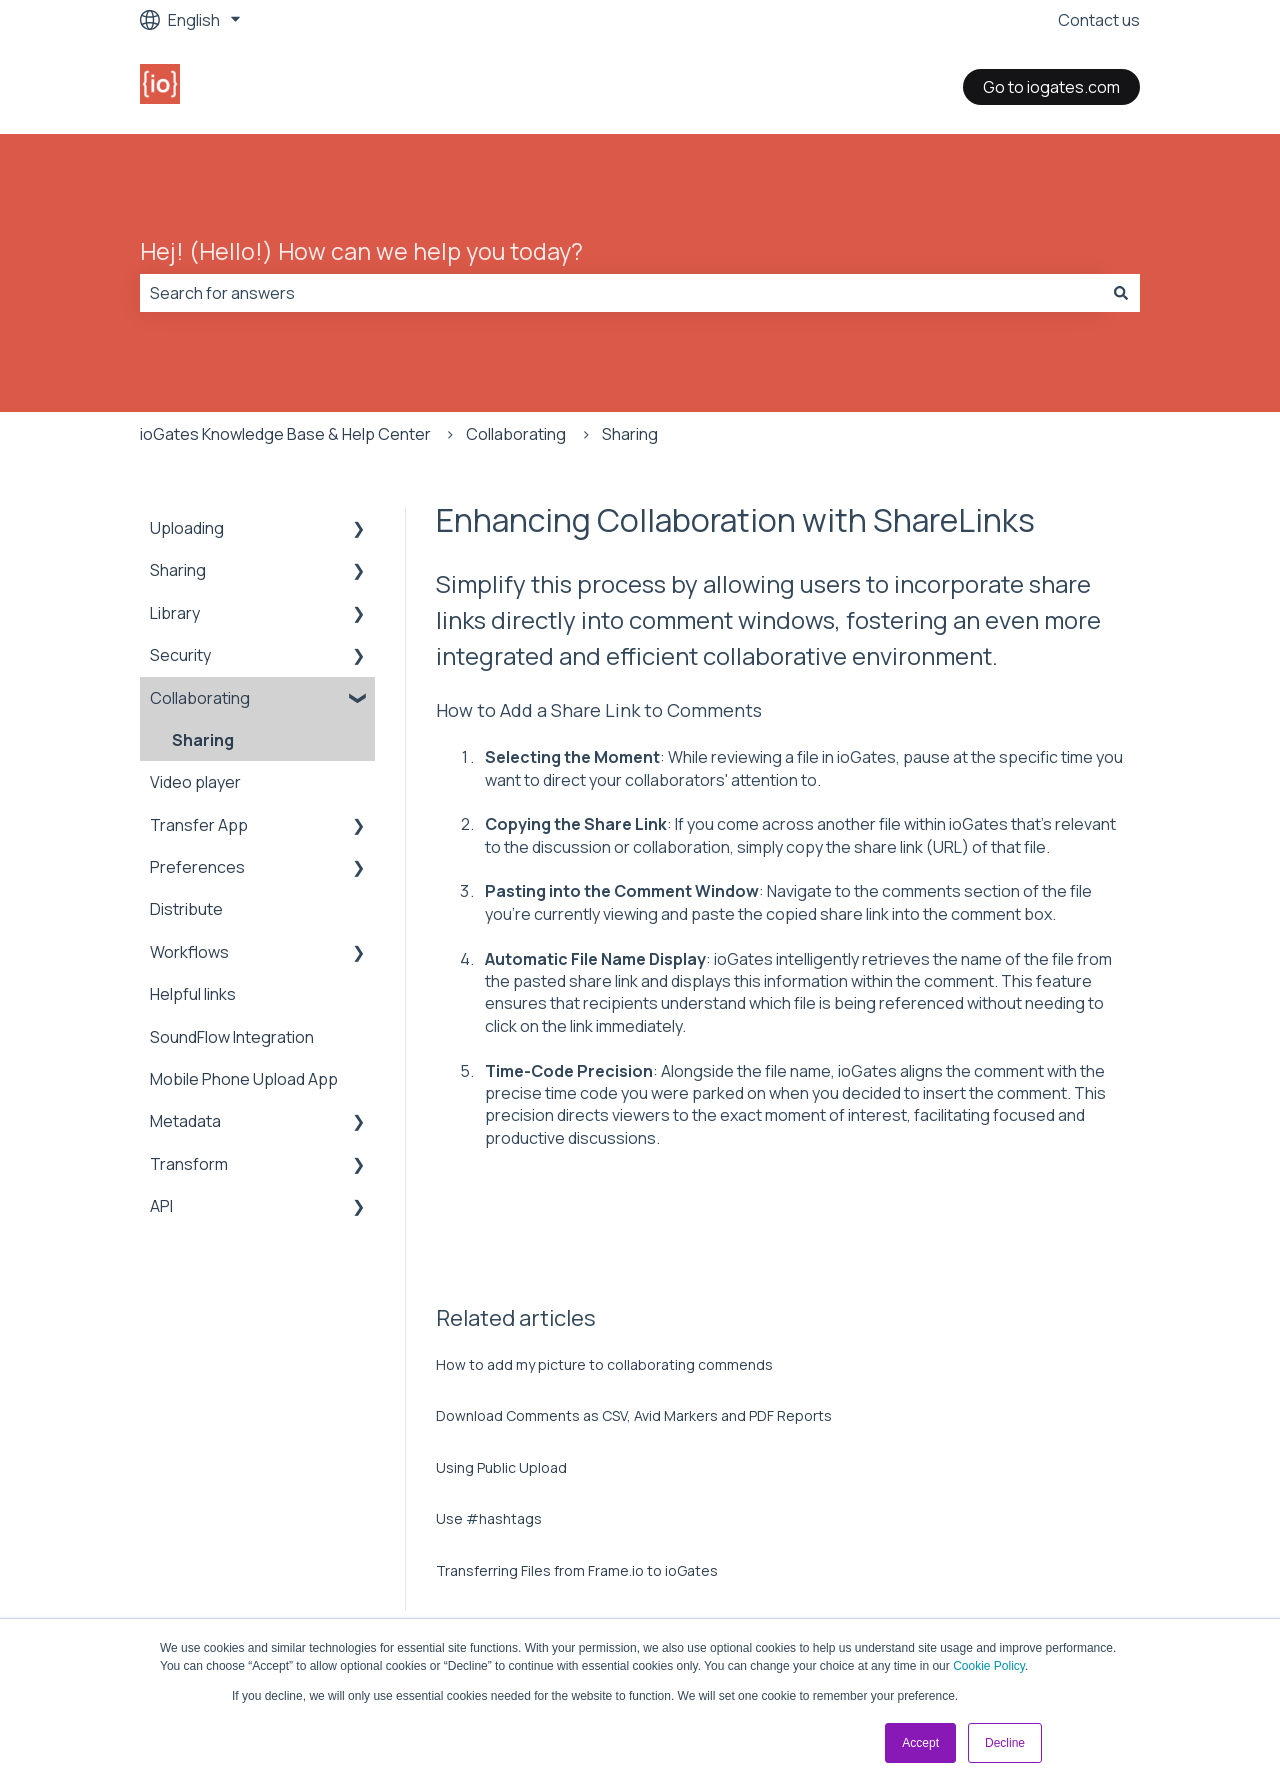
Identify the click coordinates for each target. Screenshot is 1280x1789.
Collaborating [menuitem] (200, 698)
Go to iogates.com (1051, 87)
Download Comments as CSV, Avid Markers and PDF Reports (634, 1415)
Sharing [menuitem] (178, 570)
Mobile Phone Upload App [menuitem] (244, 1079)
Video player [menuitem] (195, 782)
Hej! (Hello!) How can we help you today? (361, 251)
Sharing (630, 434)
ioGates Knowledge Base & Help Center (285, 434)
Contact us (1099, 20)
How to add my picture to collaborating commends (604, 1364)
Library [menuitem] (175, 613)
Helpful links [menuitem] (193, 994)
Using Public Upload (501, 1467)
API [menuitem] (161, 1206)
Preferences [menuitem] (197, 867)
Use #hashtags (489, 1518)
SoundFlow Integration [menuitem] (232, 1037)
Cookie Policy (989, 1666)
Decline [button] (1005, 1743)
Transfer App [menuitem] (199, 825)
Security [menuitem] (180, 655)
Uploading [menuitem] (187, 528)
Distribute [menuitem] (186, 909)
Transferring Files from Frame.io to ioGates (577, 1570)
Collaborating (516, 434)
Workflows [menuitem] (189, 952)
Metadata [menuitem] (185, 1121)
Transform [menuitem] (189, 1164)
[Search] (1121, 293)
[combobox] (621, 293)
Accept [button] (920, 1743)
